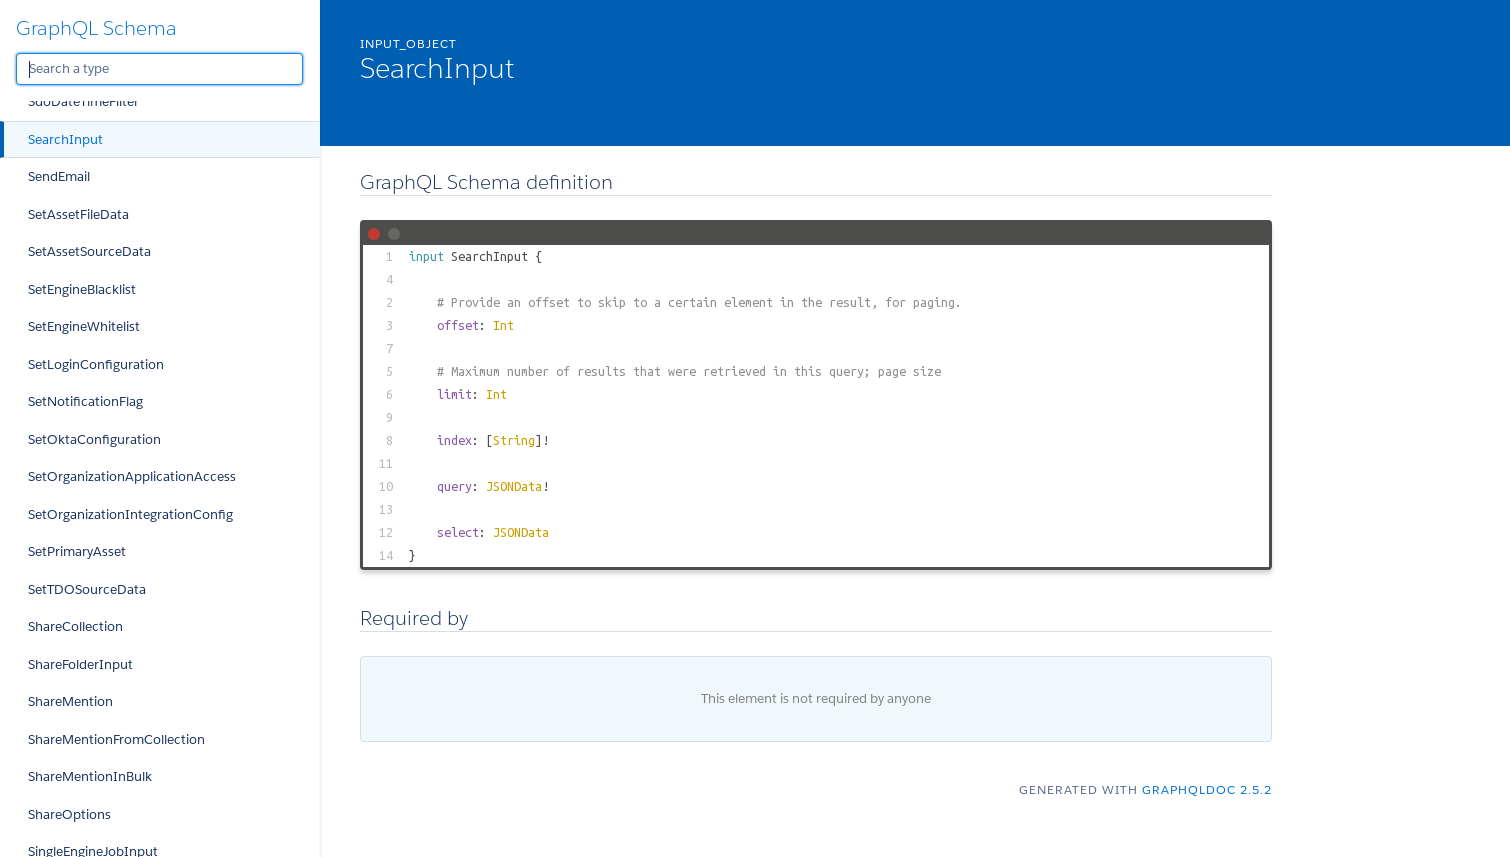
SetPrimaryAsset (77, 551)
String (514, 440)
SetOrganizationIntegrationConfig (130, 514)
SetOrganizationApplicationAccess (132, 476)
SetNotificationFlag (85, 401)
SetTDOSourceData (87, 589)
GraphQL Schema (96, 28)
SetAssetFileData (78, 214)
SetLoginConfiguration (96, 364)
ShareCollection (75, 626)
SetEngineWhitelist (84, 326)
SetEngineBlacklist (82, 289)
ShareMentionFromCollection (116, 739)
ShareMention (70, 701)
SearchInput (65, 139)
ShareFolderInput (80, 664)
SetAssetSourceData (89, 251)
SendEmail (59, 176)
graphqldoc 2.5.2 (1207, 789)
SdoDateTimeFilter (83, 101)
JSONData (514, 486)
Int (503, 325)
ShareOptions (69, 814)
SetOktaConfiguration (94, 439)
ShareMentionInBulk (90, 776)
